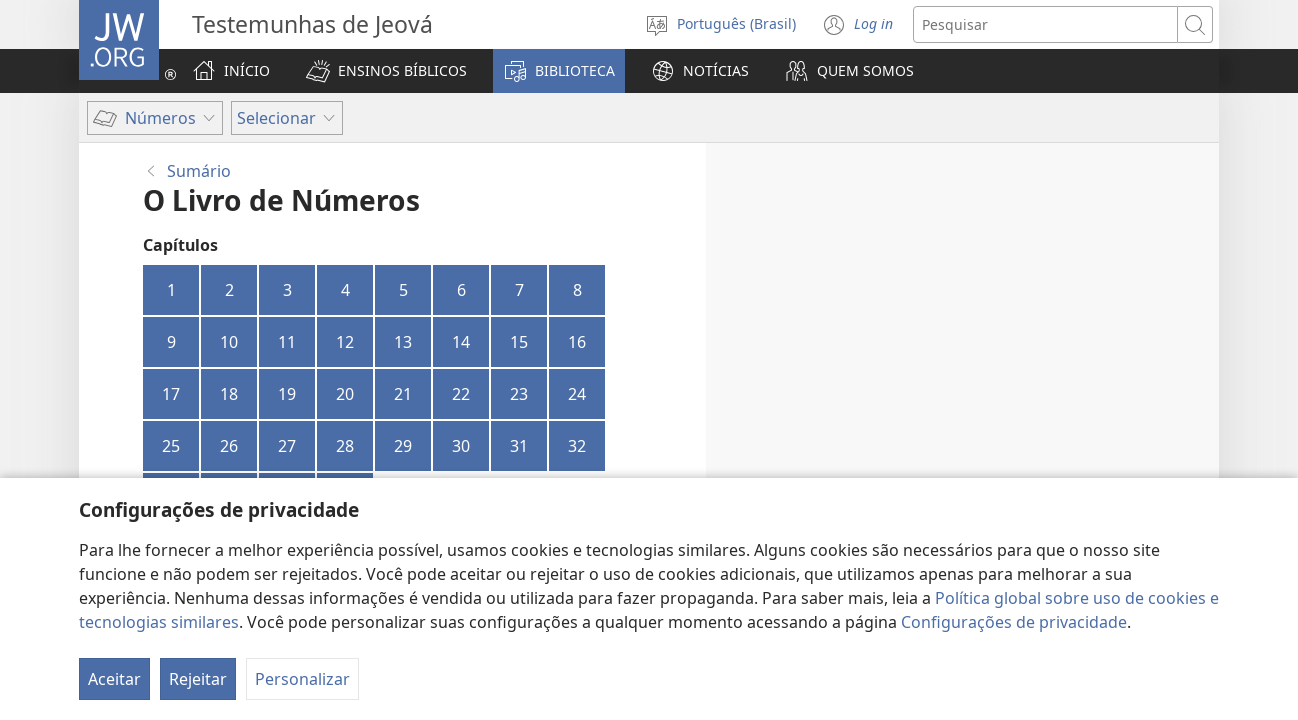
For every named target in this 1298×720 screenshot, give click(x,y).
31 (519, 446)
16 (577, 342)
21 (403, 394)
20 (345, 394)
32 (577, 446)
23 (519, 394)
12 (345, 342)
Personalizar (302, 679)
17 (171, 394)
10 (229, 342)
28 (345, 446)
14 (461, 342)
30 (461, 446)
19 (287, 394)
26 (229, 446)
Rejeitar (198, 679)
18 (229, 394)
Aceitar (114, 679)
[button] (386, 71)
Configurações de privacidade (1014, 622)
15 (519, 342)
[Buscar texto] (1045, 24)
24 (577, 394)
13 (403, 342)
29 (403, 446)
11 (287, 342)
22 (461, 394)
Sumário (199, 171)
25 (171, 446)
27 (287, 446)
